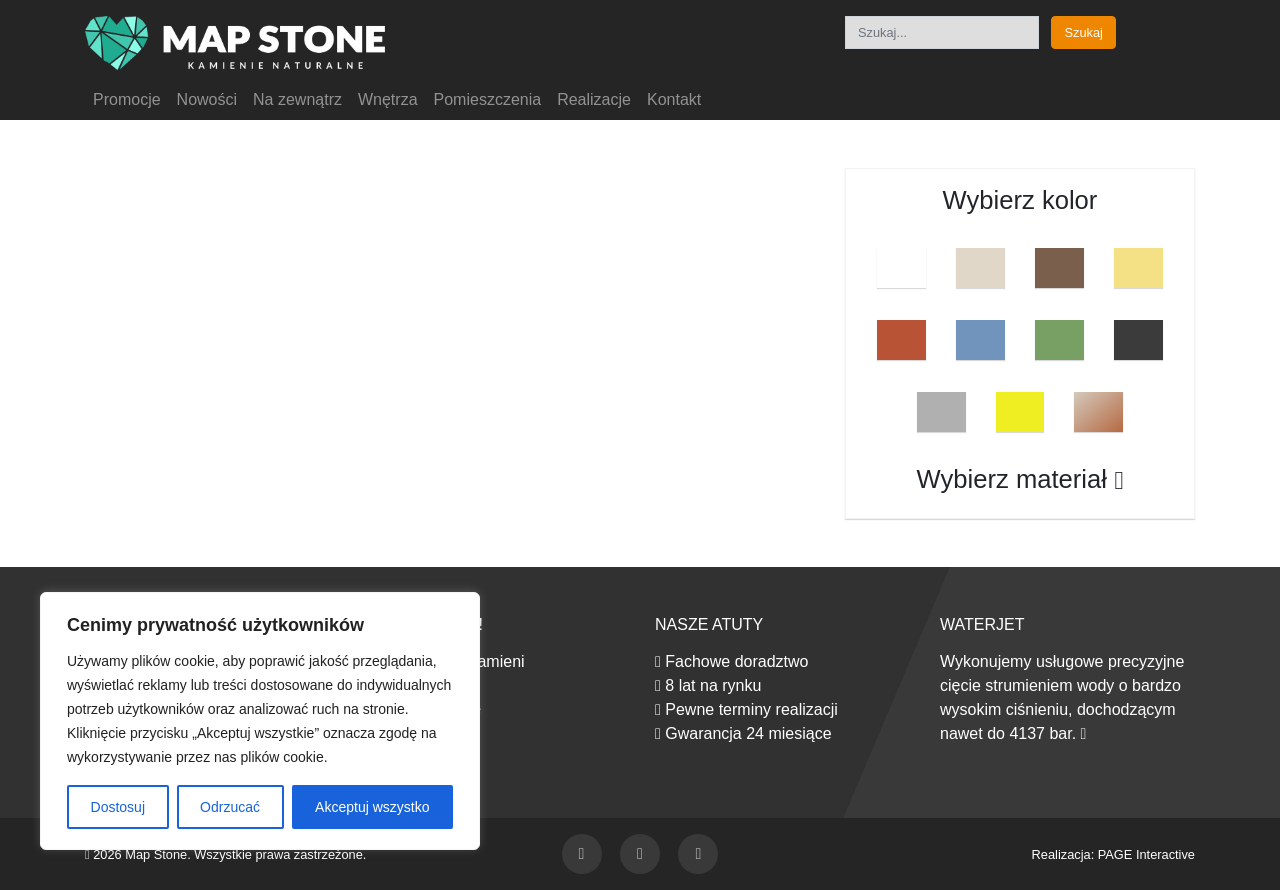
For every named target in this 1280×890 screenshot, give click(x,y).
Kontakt (674, 99)
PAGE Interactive (1146, 854)
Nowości (207, 99)
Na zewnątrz (297, 99)
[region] (260, 721)
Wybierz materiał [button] (1020, 479)
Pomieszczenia (488, 99)
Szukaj (1083, 32)
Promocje (127, 99)
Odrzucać (230, 807)
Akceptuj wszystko (372, 807)
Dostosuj (118, 807)
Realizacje (594, 99)
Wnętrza (388, 99)
